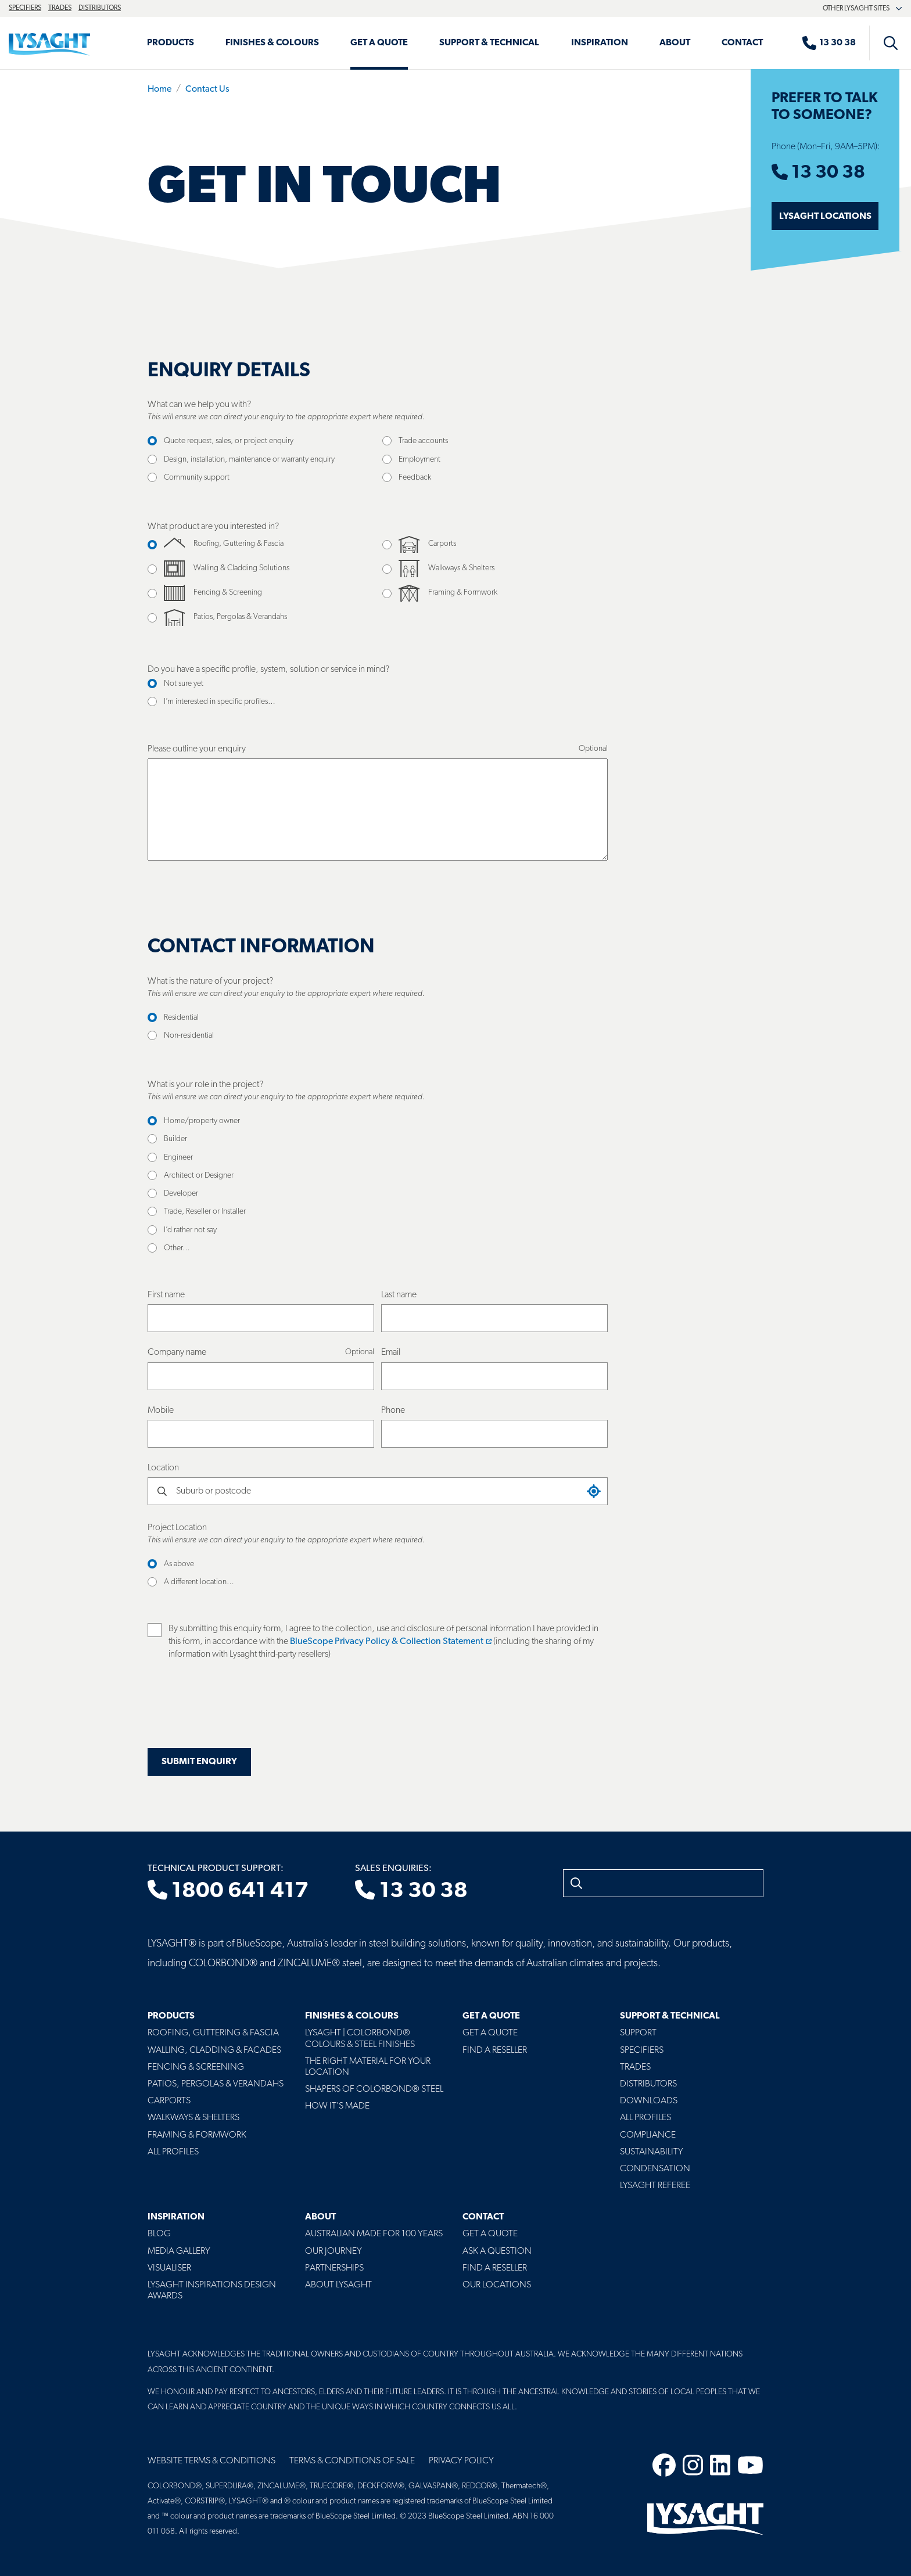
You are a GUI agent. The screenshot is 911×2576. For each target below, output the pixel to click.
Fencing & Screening (196, 2067)
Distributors (99, 8)
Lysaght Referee (655, 2185)
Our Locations (496, 2285)
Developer (181, 1193)
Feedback (415, 477)
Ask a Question (497, 2251)
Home (159, 89)
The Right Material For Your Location (368, 2067)
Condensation (655, 2169)
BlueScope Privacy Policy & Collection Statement (391, 1641)
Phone (393, 1410)
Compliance (648, 2135)
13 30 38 (818, 173)
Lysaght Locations (825, 216)
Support (638, 2033)
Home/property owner (202, 1121)
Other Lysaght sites (862, 9)
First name (166, 1295)
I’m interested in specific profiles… (219, 701)
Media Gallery (179, 2251)
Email (390, 1352)
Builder (175, 1139)
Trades (59, 8)
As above (179, 1564)
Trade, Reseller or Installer (205, 1211)
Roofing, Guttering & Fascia (213, 2033)
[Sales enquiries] (834, 43)
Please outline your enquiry (197, 749)
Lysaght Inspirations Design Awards (212, 2290)
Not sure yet (183, 683)
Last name (399, 1295)
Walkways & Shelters (193, 2117)
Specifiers (25, 8)
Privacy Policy (461, 2461)
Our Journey (333, 2251)
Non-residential (189, 1035)
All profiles (645, 2117)
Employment (419, 459)
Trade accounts (423, 441)
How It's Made (337, 2106)
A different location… (199, 1582)
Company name (177, 1352)
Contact (742, 43)
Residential (181, 1017)
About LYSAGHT (338, 2285)
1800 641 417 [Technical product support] (228, 1891)
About (674, 43)
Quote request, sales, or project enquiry (228, 441)
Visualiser (169, 2268)
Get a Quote (379, 43)
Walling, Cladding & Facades (214, 2050)
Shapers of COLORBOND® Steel (374, 2089)
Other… (177, 1248)
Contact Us (207, 89)
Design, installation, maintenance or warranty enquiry (249, 459)
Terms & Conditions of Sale (352, 2461)
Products (170, 43)
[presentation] (236, 1711)
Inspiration (599, 43)
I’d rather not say (190, 1230)
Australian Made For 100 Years (374, 2234)
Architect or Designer (199, 1175)
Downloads (648, 2101)
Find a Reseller (494, 2050)
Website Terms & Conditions (211, 2461)
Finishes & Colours (272, 43)
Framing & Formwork (197, 2135)
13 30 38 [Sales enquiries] (411, 1891)
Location (163, 1468)
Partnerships (334, 2268)
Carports (169, 2101)
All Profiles (173, 2152)
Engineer (178, 1157)
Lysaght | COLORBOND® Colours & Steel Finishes (360, 2038)
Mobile (161, 1410)
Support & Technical (489, 43)
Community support (196, 477)
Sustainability (651, 2152)
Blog (159, 2234)
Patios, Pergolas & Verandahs (216, 2084)
